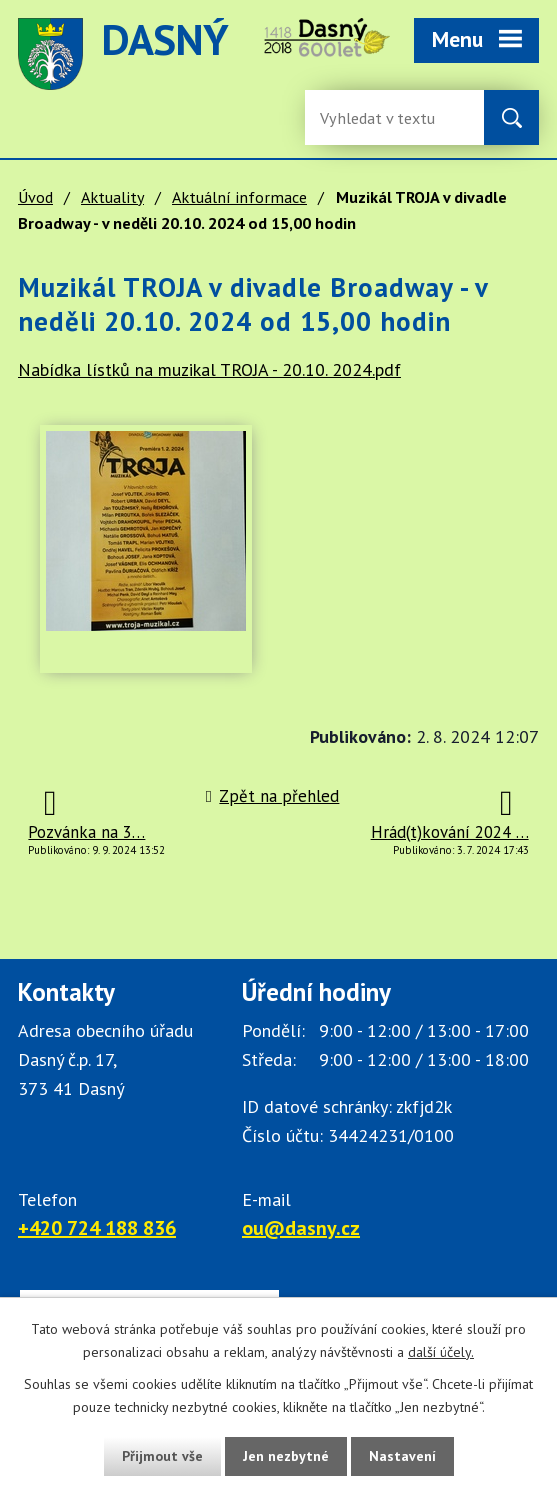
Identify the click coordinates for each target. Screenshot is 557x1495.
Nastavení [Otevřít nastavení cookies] (402, 1456)
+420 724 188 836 (97, 1228)
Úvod (35, 197)
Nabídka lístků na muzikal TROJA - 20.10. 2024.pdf (209, 369)
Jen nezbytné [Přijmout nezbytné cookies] (286, 1456)
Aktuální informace (239, 197)
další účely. (441, 1352)
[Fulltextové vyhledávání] (385, 117)
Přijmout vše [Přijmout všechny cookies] (162, 1456)
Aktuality (112, 197)
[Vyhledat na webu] (511, 117)
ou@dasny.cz (301, 1228)
